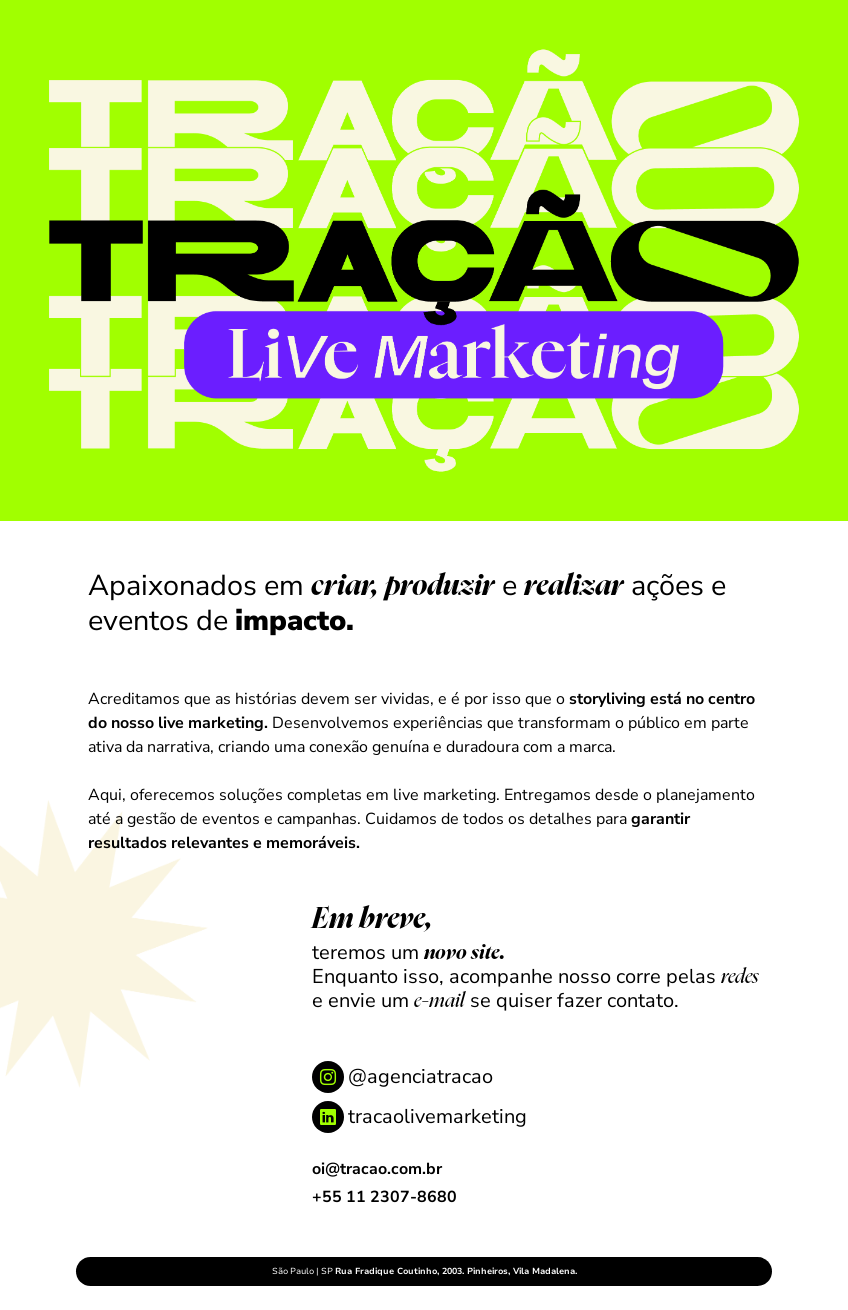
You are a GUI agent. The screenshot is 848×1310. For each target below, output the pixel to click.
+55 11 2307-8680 (384, 1197)
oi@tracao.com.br (377, 1169)
